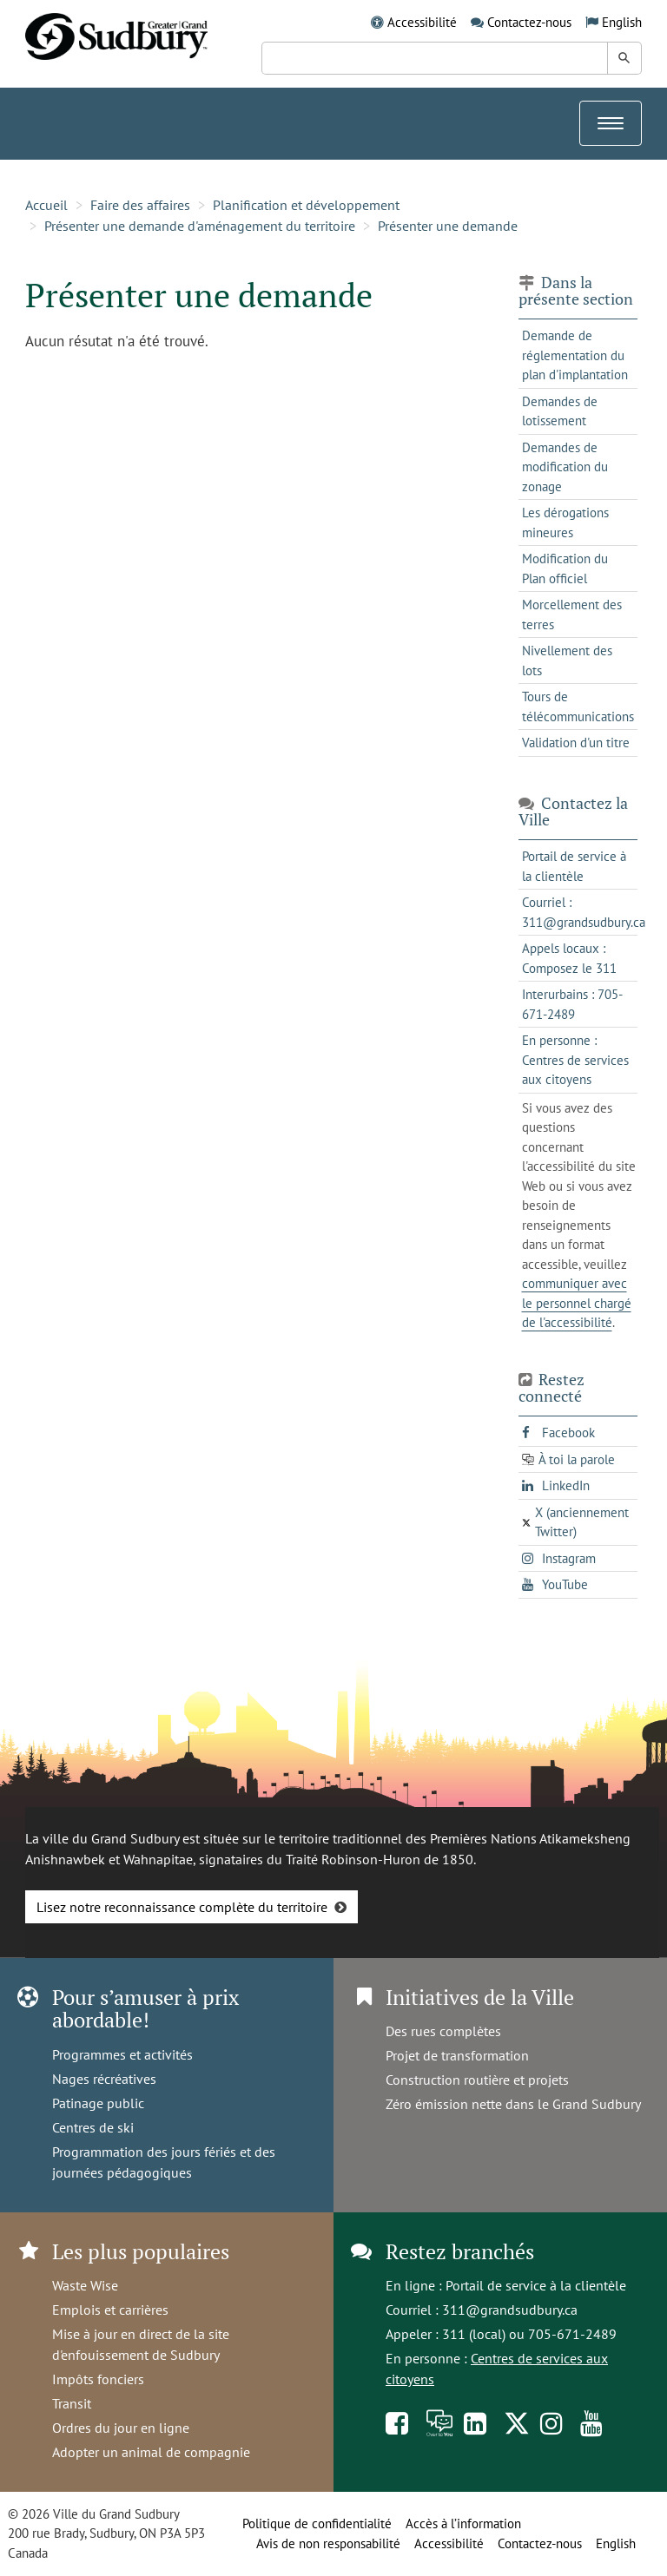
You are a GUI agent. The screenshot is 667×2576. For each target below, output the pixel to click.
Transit (71, 2403)
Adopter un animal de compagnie (151, 2452)
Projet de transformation (457, 2055)
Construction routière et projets (477, 2079)
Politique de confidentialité (317, 2523)
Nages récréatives (104, 2078)
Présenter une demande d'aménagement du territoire (199, 225)
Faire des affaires (140, 205)
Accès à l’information (463, 2523)
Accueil (46, 205)
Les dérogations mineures (565, 522)
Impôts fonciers (98, 2379)
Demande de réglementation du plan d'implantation (575, 355)
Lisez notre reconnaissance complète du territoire (181, 1907)
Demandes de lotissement (560, 411)
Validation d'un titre (576, 742)
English (622, 22)
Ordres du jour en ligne (120, 2427)
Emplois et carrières (110, 2309)
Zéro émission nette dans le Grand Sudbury (513, 2104)
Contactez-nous (529, 22)
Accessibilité (422, 22)
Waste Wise (85, 2285)
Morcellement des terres (572, 614)
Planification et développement (306, 205)
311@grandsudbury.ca (510, 2309)
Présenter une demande (448, 225)
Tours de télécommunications (578, 706)
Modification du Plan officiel (565, 568)
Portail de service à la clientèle (536, 2285)
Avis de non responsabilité (328, 2543)
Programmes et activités (122, 2054)
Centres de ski (93, 2127)
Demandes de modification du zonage (565, 467)
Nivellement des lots (567, 660)
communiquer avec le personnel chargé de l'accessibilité (576, 1303)
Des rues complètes (443, 2031)
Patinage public (98, 2103)
